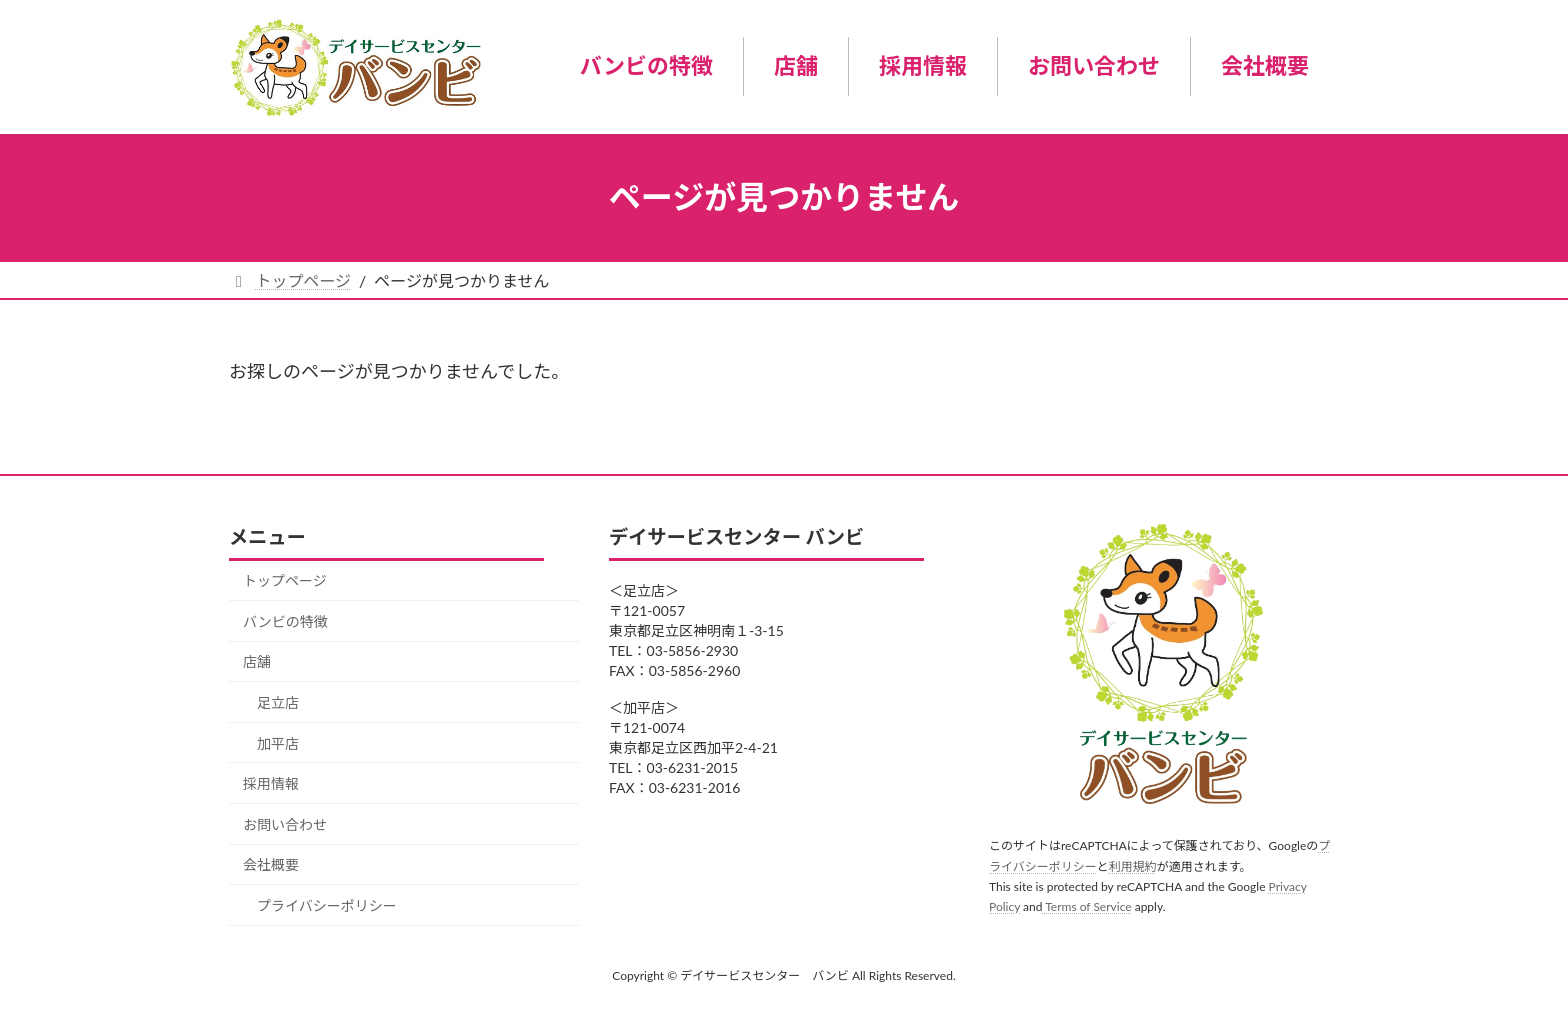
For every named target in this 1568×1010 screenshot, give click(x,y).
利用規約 (1133, 866)
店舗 (257, 662)
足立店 (278, 702)
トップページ (285, 580)
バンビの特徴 (285, 621)
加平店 (278, 743)
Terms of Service (1086, 906)
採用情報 (271, 783)
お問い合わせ (285, 824)
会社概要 (271, 865)
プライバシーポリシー (327, 905)
